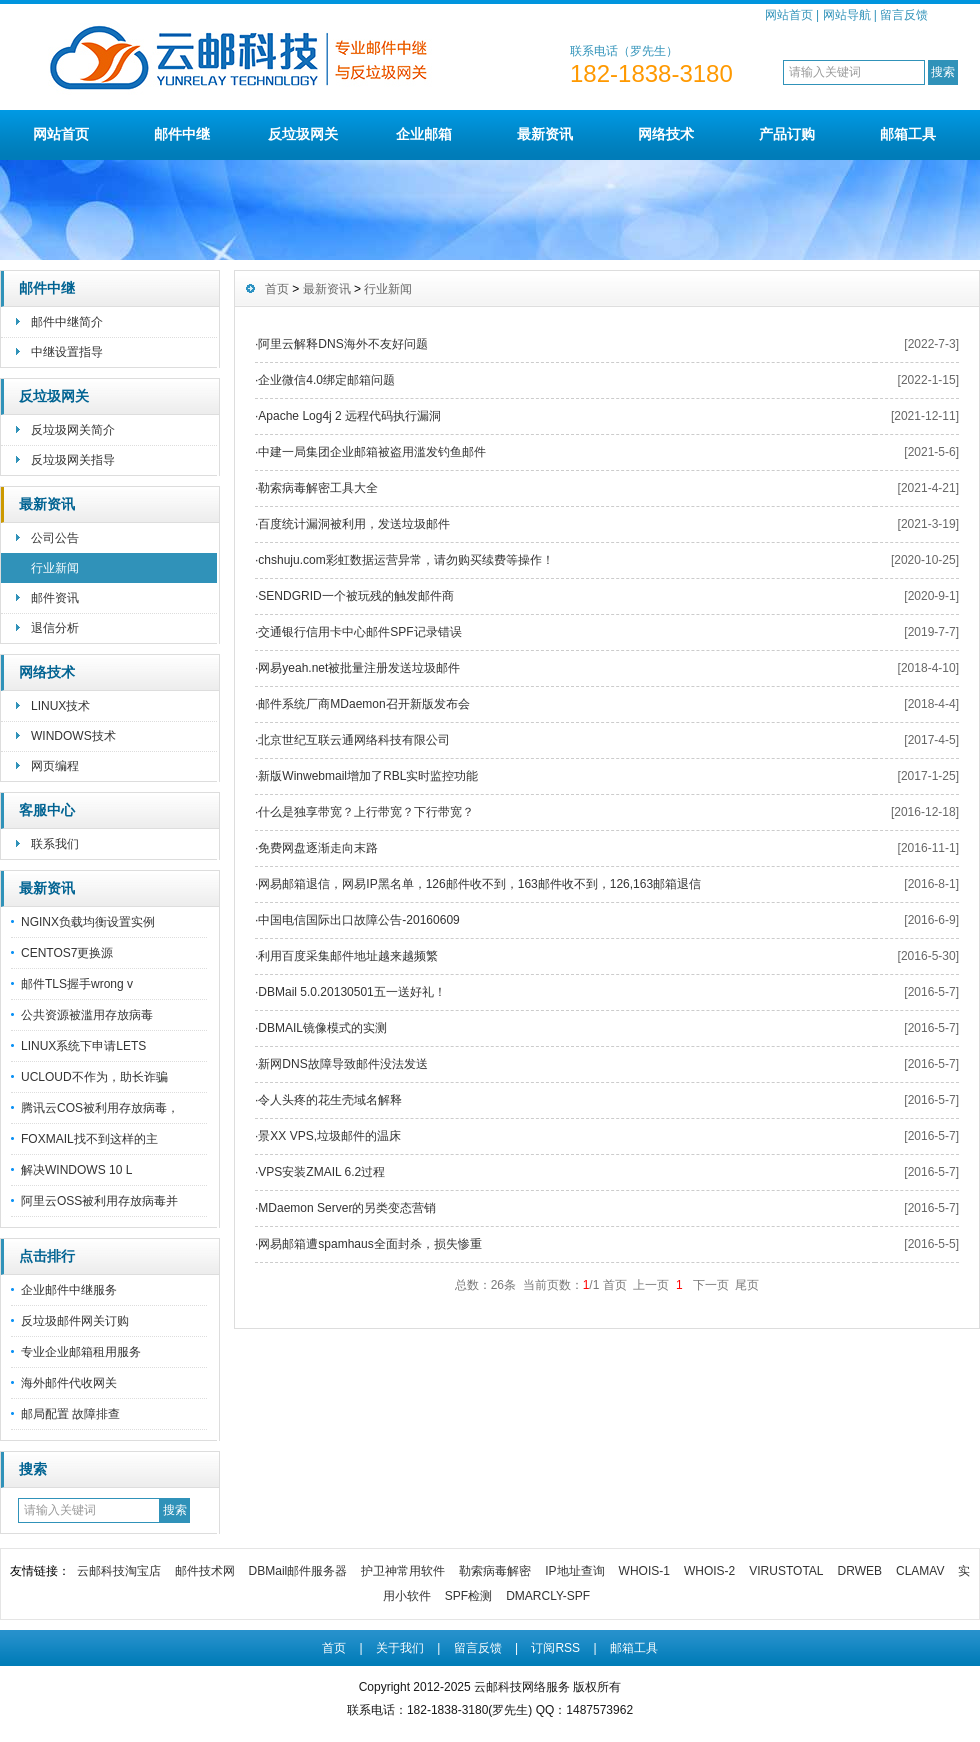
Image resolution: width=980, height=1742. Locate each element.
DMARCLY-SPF (548, 1596)
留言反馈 (904, 15)
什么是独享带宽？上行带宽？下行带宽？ (366, 812)
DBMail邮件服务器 (298, 1571)
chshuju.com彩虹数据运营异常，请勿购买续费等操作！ (405, 560)
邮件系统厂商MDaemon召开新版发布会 (363, 704)
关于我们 (400, 1648)
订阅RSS (555, 1648)
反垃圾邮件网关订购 (75, 1321)
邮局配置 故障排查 (70, 1414)
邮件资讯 (55, 598)
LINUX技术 (60, 706)
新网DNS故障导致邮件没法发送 (342, 1064)
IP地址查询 (574, 1571)
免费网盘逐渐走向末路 (318, 848)
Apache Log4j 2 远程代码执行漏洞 (349, 416)
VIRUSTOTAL (786, 1571)
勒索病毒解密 (495, 1571)
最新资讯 (545, 134)
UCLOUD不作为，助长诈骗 (94, 1077)
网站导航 (847, 15)
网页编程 (55, 766)
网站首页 (789, 15)
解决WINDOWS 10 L (76, 1170)
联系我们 (55, 844)
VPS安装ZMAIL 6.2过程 (321, 1172)
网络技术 (666, 134)
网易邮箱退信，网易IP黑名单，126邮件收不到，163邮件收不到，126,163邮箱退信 (479, 884)
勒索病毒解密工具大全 (318, 488)
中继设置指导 (67, 352)
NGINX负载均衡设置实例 (88, 922)
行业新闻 (55, 568)
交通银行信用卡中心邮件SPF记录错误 (359, 632)
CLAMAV (920, 1571)
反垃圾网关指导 (73, 460)
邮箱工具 (908, 134)
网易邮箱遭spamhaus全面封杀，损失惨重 (369, 1244)
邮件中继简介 (67, 322)
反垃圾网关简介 (73, 430)
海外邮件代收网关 (69, 1383)
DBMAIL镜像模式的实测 (322, 1028)
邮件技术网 (205, 1571)
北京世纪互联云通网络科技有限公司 (354, 740)
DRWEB (860, 1571)
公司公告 (55, 538)
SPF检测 (468, 1596)
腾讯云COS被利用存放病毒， (100, 1108)
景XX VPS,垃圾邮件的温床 (329, 1136)
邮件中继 (182, 134)
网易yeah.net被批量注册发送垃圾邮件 (359, 668)
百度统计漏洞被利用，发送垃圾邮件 (354, 524)
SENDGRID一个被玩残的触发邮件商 (355, 596)
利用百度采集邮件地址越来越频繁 (348, 956)
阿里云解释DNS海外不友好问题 (342, 344)
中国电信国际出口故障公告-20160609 (358, 920)
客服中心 (47, 810)
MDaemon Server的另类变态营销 (347, 1208)
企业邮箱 (424, 134)
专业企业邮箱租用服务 (81, 1352)
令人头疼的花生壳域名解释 (330, 1100)
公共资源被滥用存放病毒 (87, 1015)
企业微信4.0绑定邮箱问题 (326, 380)
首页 (277, 289)
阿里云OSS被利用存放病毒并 (99, 1201)
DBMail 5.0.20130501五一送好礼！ (351, 992)
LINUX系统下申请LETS (83, 1046)
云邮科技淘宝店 (119, 1571)
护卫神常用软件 (403, 1571)
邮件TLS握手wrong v (77, 984)
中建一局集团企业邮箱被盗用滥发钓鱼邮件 (372, 452)
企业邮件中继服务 (69, 1290)
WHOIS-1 (644, 1571)
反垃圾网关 (303, 134)
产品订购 (787, 134)
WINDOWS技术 (73, 736)
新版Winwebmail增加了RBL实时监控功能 (368, 776)
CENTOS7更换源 (67, 953)
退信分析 (55, 628)
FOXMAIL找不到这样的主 (89, 1139)
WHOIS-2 (709, 1571)
